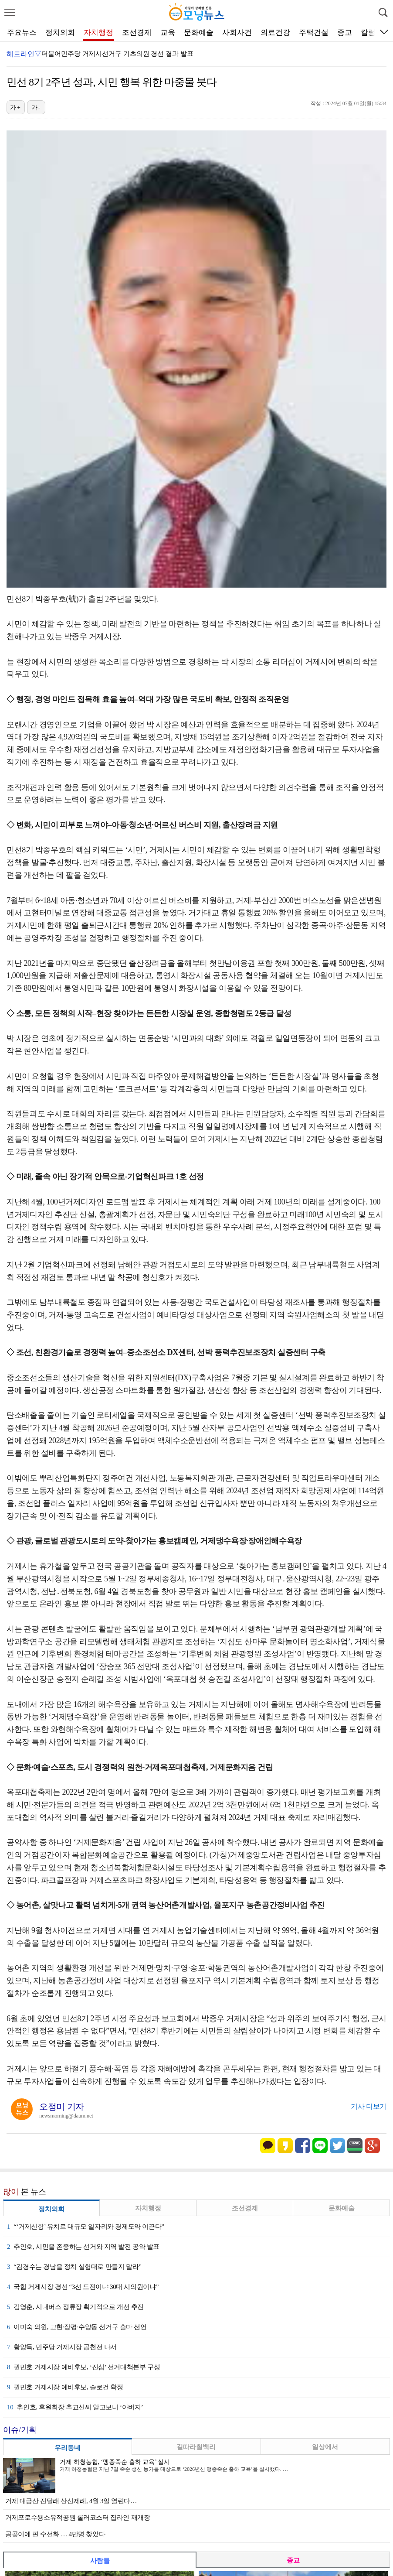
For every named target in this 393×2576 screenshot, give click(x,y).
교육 (167, 32)
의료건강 (275, 32)
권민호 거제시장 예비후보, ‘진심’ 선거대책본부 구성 (83, 2367)
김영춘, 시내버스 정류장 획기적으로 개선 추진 (75, 2306)
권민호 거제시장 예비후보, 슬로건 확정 (65, 2387)
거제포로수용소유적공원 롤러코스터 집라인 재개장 (77, 2517)
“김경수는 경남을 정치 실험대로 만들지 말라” (74, 2266)
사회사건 (237, 32)
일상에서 (325, 2446)
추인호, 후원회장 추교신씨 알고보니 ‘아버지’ (75, 2407)
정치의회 (60, 32)
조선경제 (137, 32)
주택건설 (314, 32)
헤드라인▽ (24, 54)
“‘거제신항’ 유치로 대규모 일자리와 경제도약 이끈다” (85, 2226)
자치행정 (98, 32)
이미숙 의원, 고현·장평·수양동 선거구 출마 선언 (77, 2326)
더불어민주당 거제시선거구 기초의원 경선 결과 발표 (117, 53)
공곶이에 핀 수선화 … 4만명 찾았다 (55, 2534)
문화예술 (198, 32)
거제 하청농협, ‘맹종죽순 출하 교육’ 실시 (115, 2462)
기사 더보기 (368, 2106)
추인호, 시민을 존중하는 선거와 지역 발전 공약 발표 (83, 2246)
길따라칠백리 (196, 2446)
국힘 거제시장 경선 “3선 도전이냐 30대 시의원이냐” (83, 2286)
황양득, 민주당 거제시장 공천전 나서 (62, 2346)
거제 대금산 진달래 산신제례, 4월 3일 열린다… (71, 2500)
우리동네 (67, 2447)
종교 (344, 32)
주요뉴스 (22, 32)
